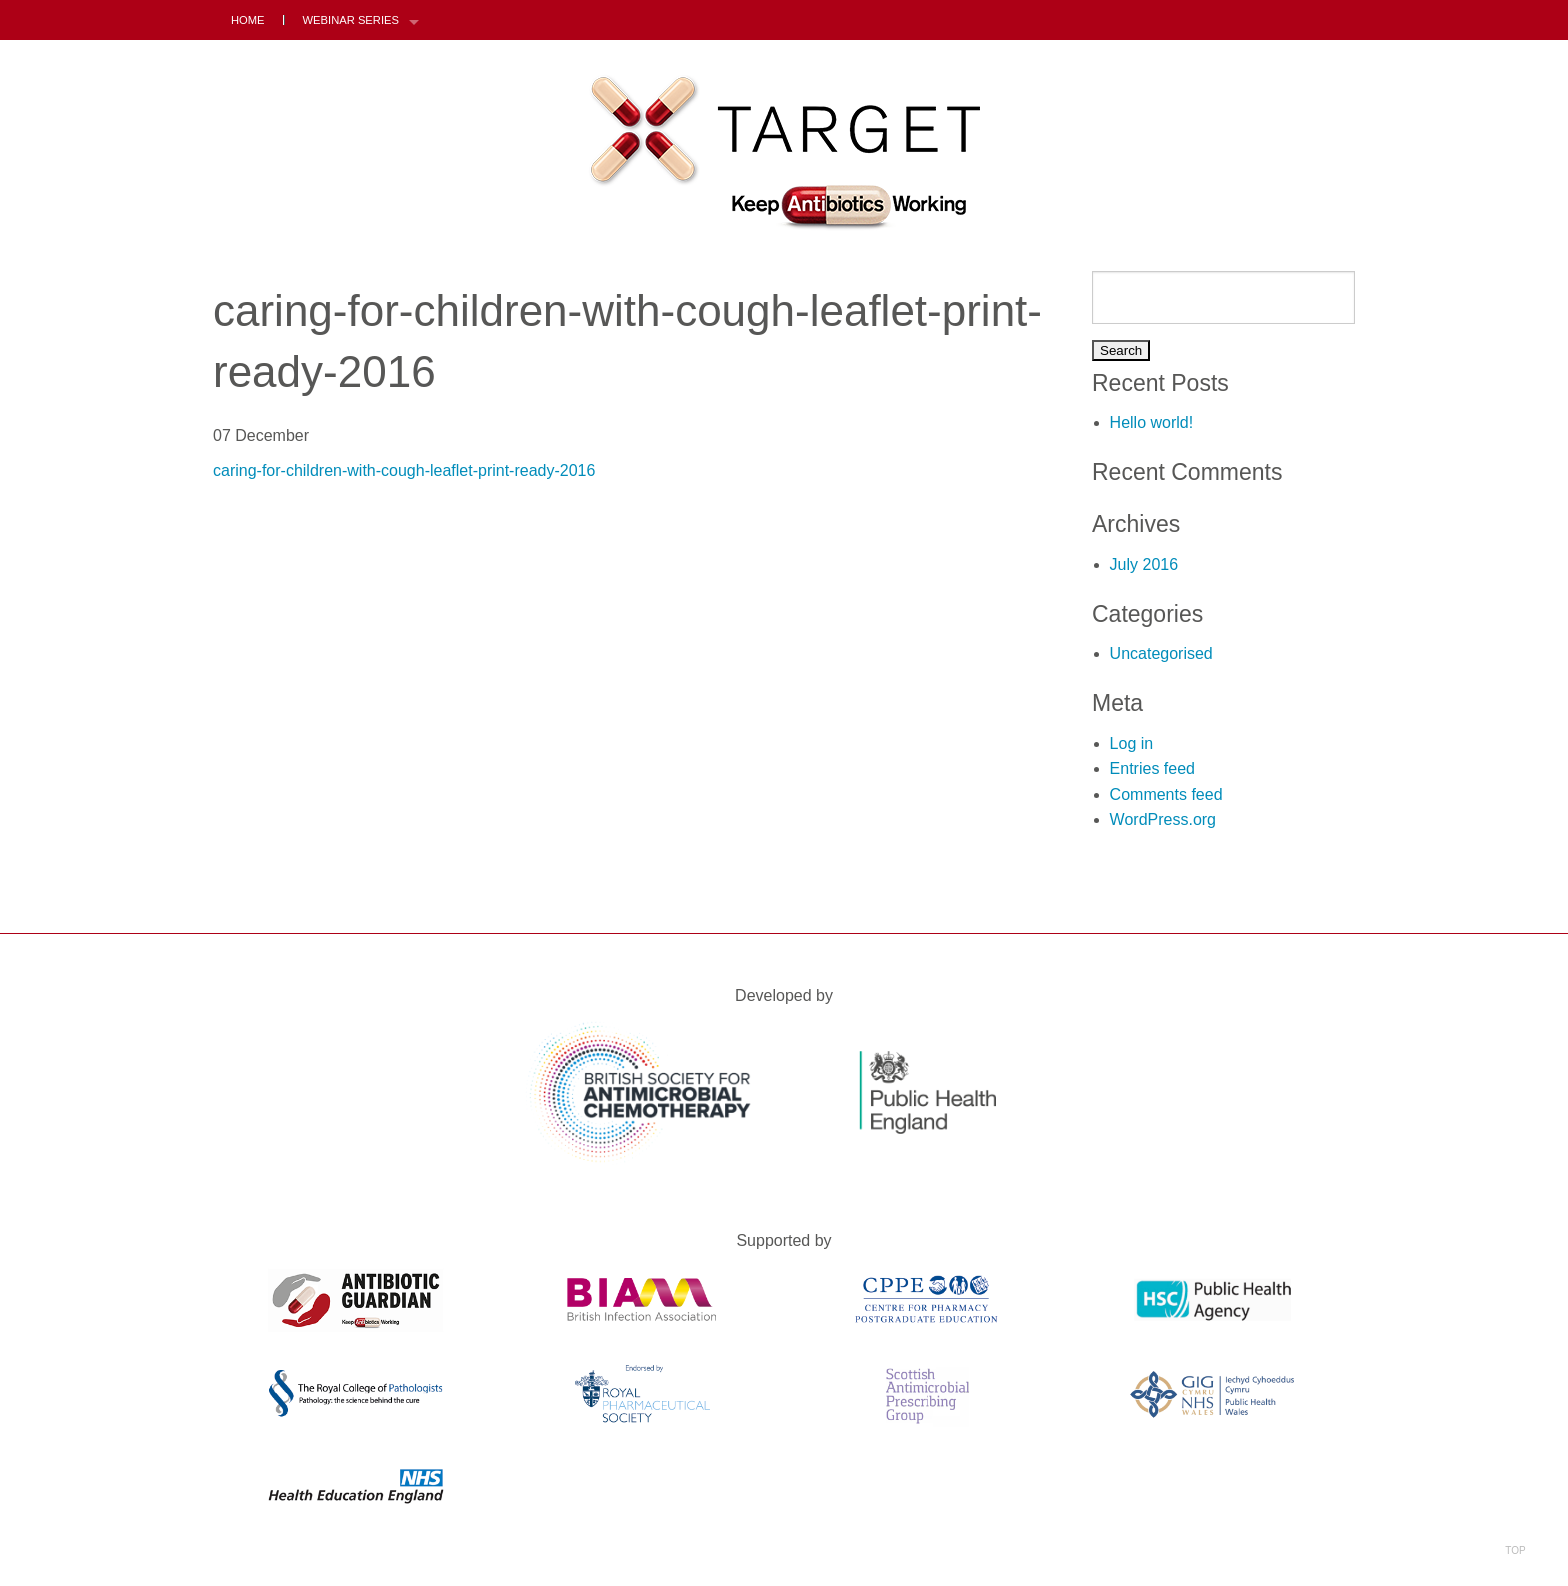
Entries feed (1152, 768)
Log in (1132, 743)
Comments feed (1166, 794)
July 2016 (1144, 564)
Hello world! (1152, 422)
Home (248, 20)
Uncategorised (1161, 653)
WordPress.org (1163, 819)
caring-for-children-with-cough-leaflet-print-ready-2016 (404, 470)
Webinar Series (351, 20)
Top (1515, 1524)
